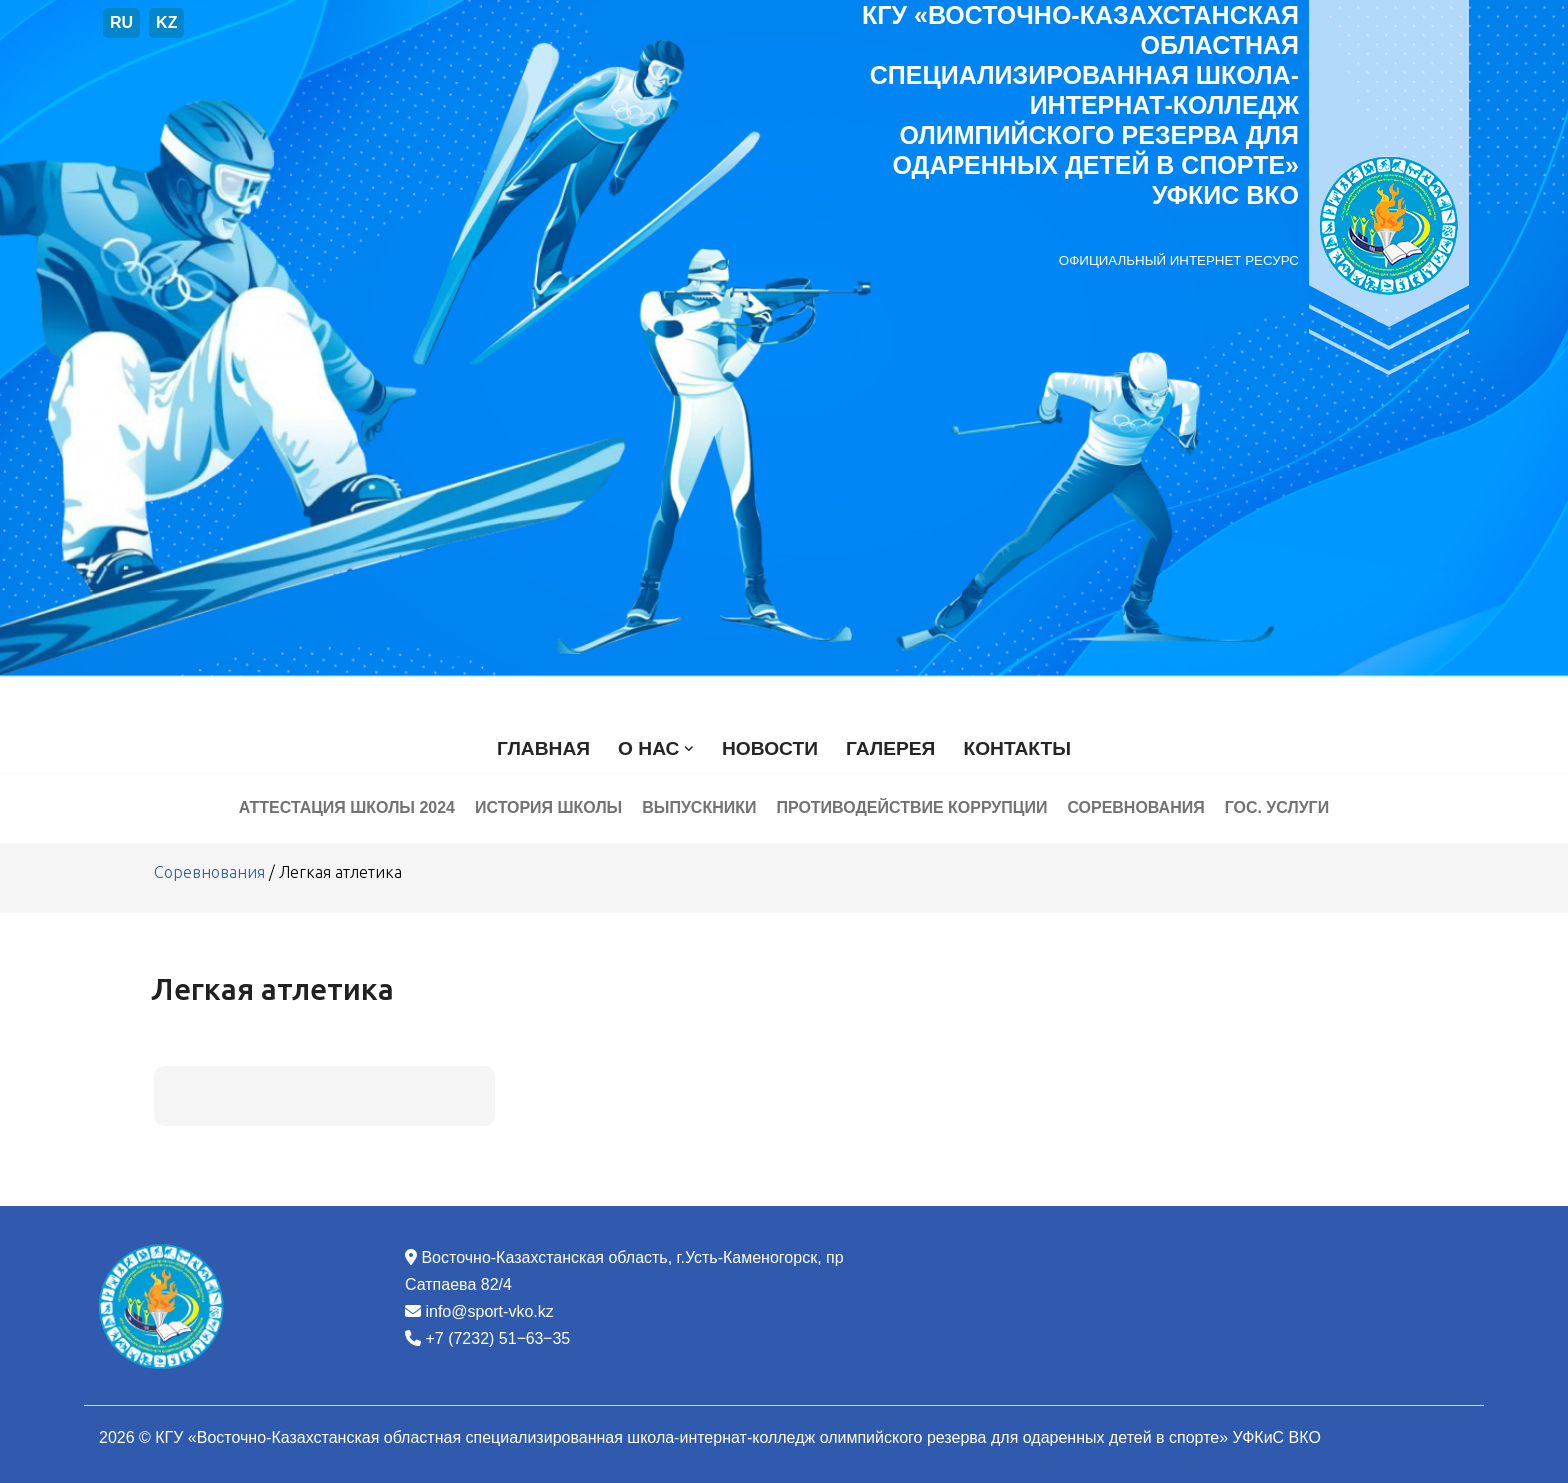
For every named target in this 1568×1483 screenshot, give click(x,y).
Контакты (1017, 748)
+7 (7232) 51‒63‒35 (497, 1338)
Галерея (890, 748)
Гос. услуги (1277, 807)
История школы (548, 807)
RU (121, 22)
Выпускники (699, 807)
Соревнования (1136, 807)
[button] (689, 749)
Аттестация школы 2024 (346, 807)
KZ (166, 22)
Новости (770, 748)
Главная (543, 748)
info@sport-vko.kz (489, 1311)
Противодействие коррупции (911, 807)
